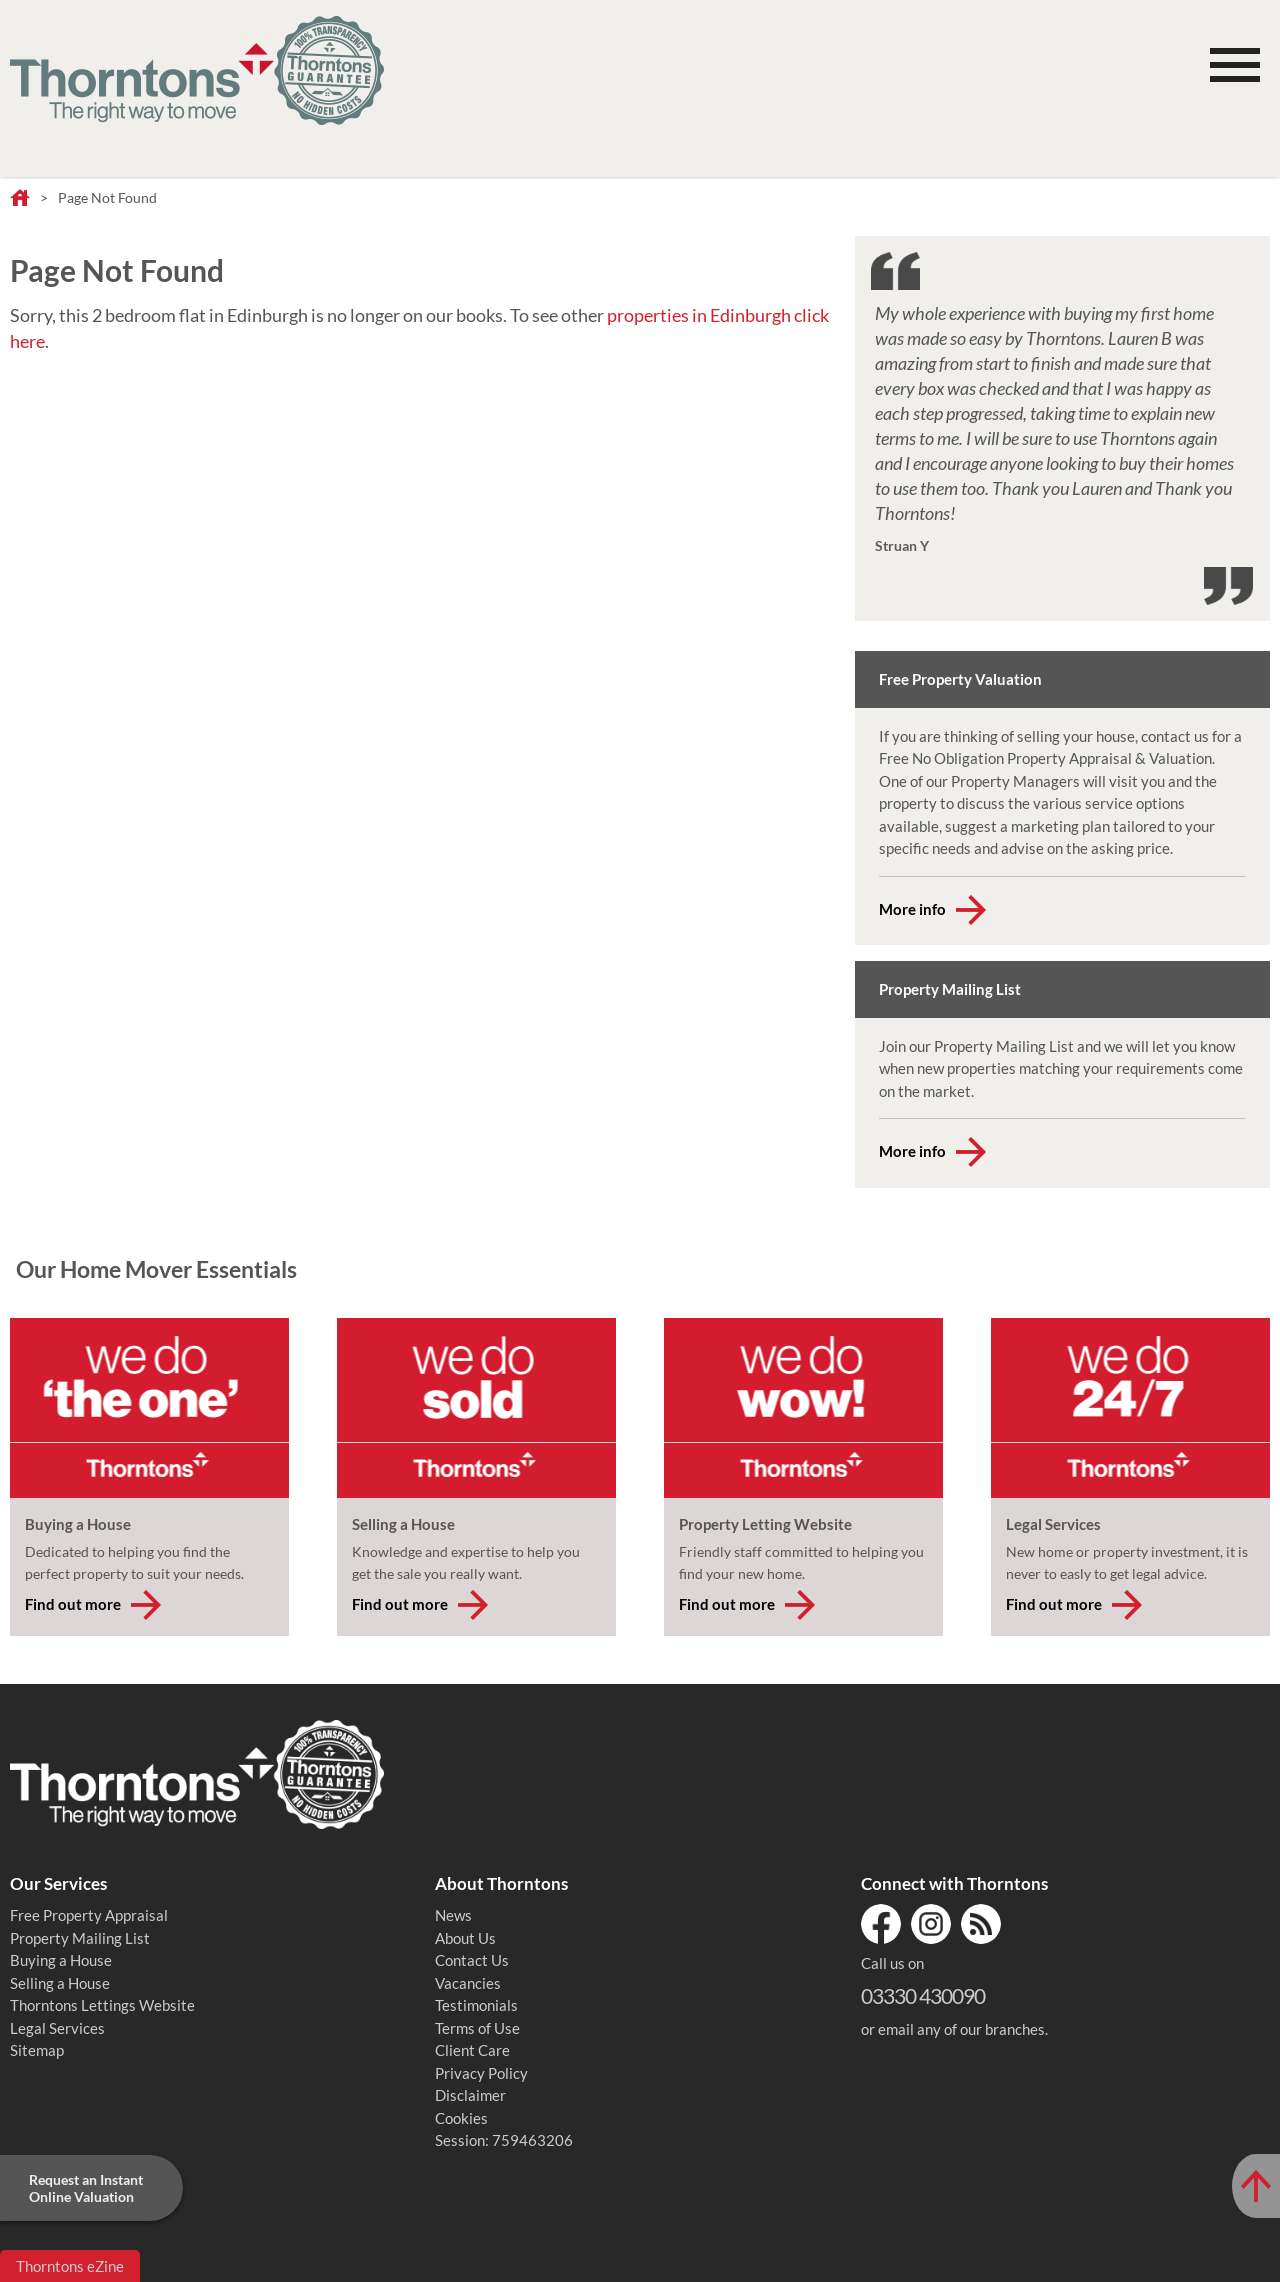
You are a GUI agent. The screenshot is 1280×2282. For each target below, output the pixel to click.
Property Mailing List (80, 1938)
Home (20, 199)
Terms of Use (477, 2028)
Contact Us (472, 1960)
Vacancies (468, 1983)
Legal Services (57, 2028)
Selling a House (60, 1983)
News (453, 1915)
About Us (465, 1938)
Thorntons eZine (70, 2266)
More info (912, 909)
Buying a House (61, 1960)
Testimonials (476, 2005)
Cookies (461, 2118)
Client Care (472, 2050)
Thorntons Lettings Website (102, 2005)
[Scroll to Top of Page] (1256, 2186)
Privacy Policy (481, 2073)
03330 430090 (923, 1995)
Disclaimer (470, 2095)
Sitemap (37, 2050)
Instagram (931, 1924)
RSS (981, 1924)
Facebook (881, 1924)
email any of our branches (961, 2029)
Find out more (73, 1604)
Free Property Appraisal (89, 1915)
